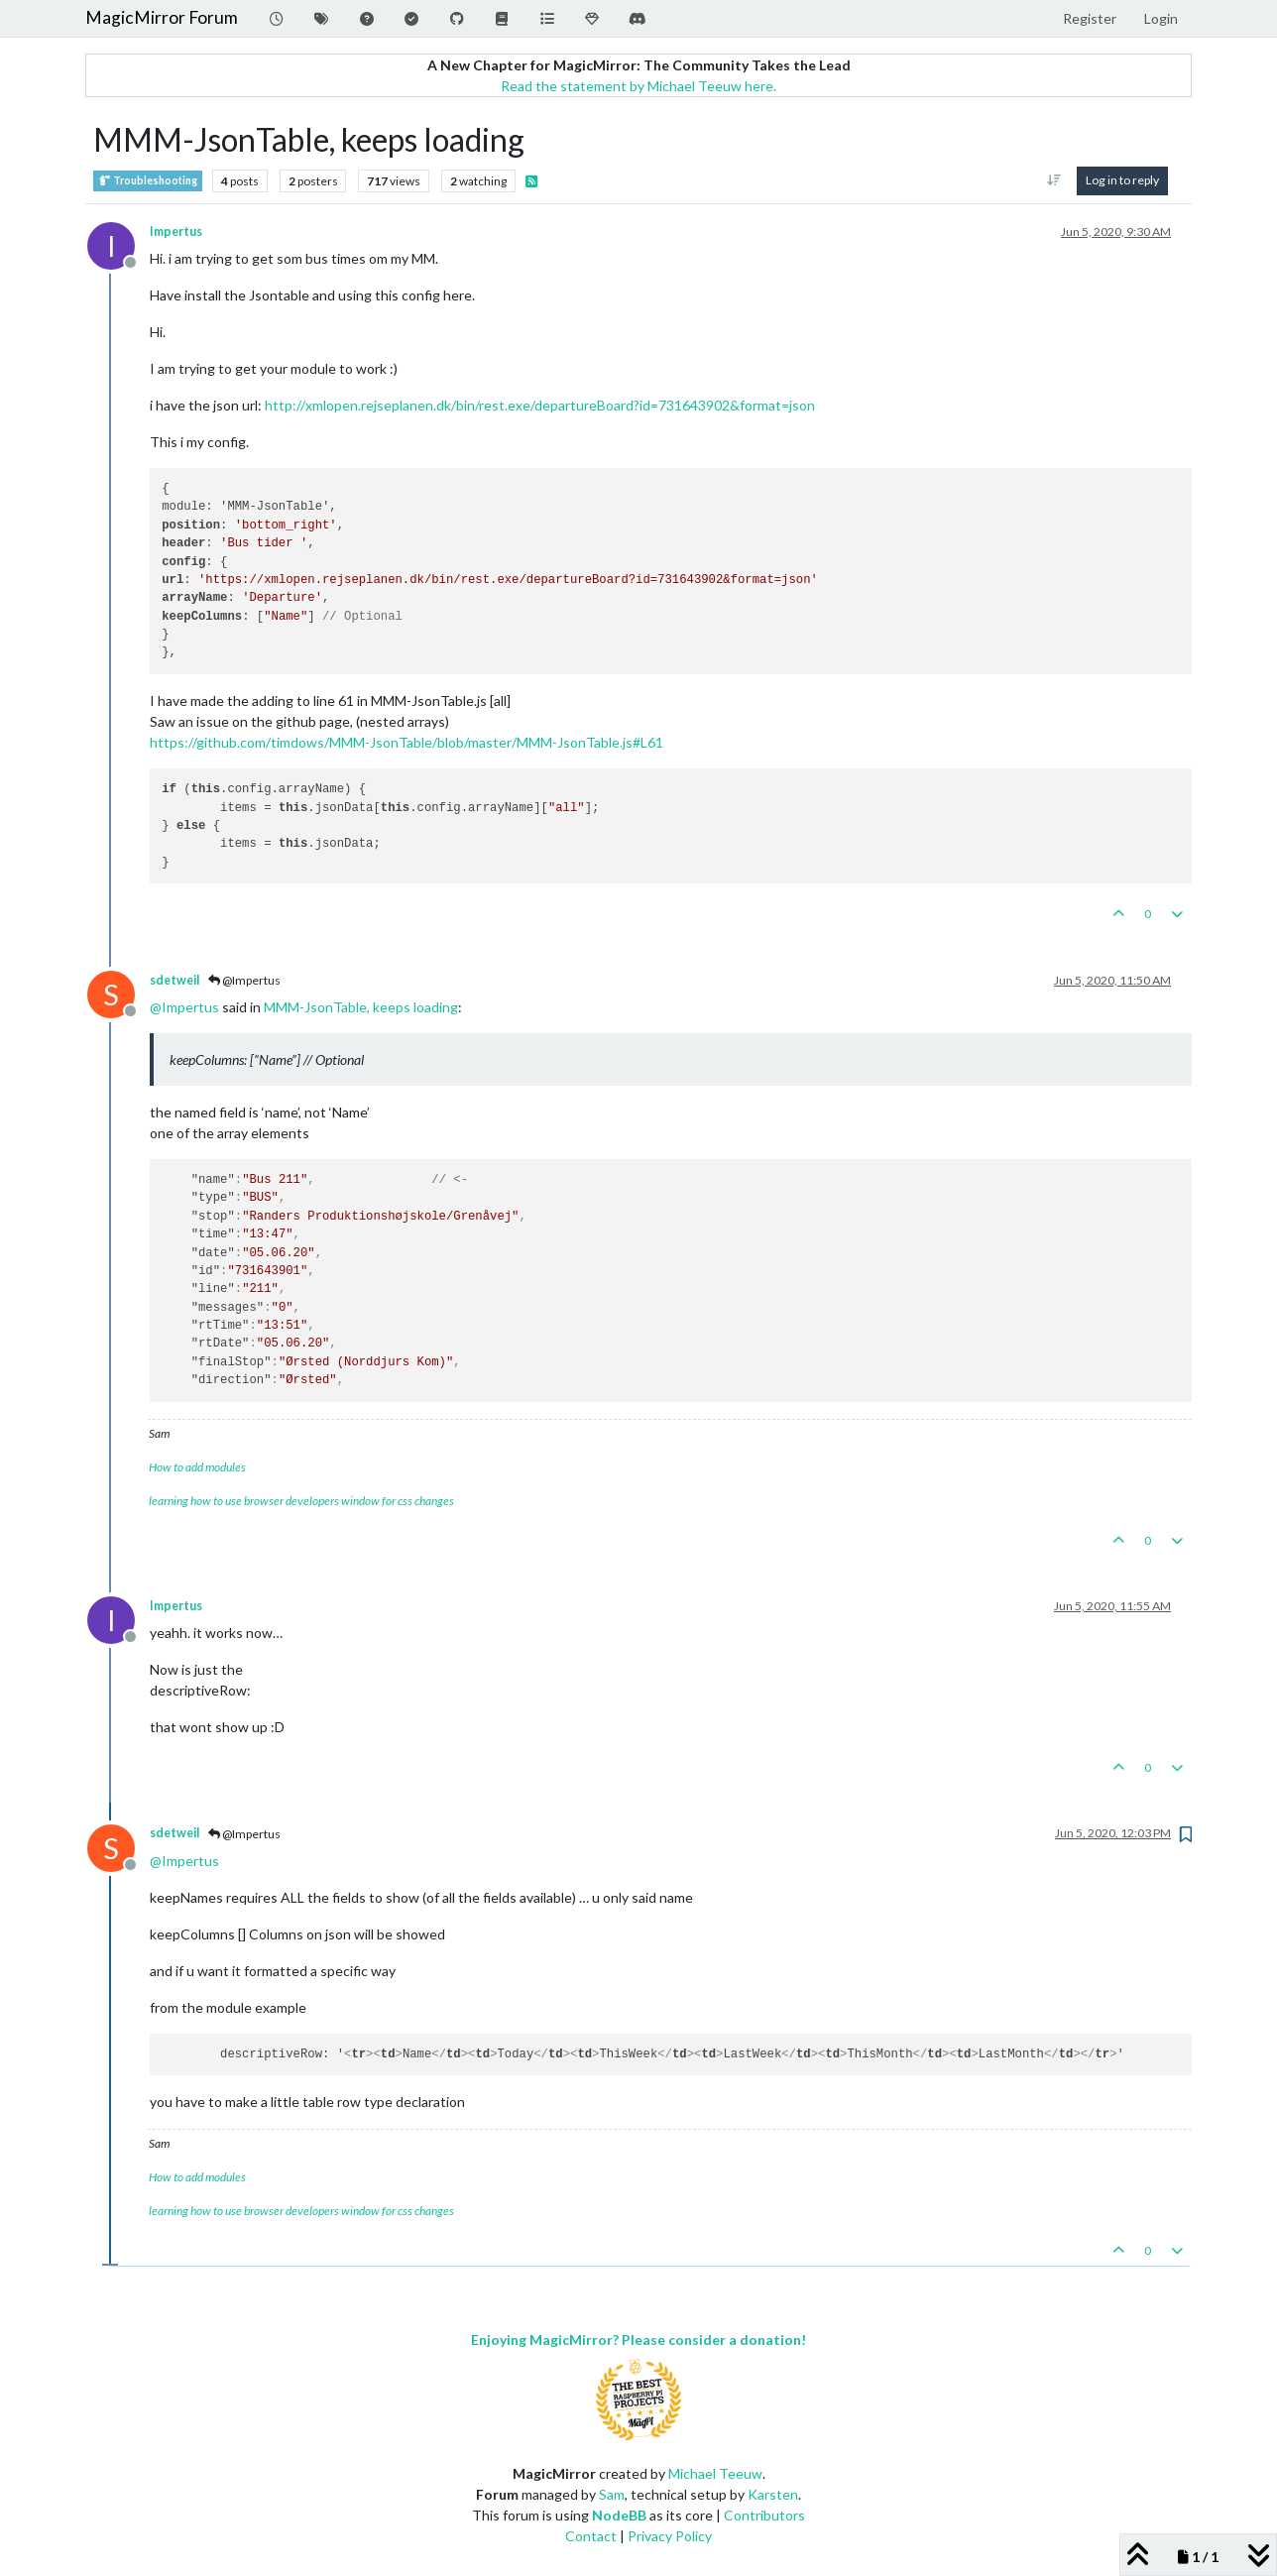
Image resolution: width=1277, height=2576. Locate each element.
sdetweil (174, 980)
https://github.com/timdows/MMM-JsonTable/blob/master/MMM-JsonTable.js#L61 (406, 742)
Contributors (764, 2515)
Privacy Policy (670, 2535)
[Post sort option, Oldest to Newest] (1054, 180)
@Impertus (244, 980)
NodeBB (619, 2515)
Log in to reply (1122, 180)
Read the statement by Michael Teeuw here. (638, 85)
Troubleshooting (147, 181)
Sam (612, 2494)
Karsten (773, 2494)
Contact (591, 2535)
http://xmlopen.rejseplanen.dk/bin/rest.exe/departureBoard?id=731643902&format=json (540, 405)
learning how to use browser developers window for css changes (301, 1500)
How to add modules (197, 1467)
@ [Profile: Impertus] (184, 1006)
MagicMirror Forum (161, 17)
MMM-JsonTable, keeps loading (361, 1006)
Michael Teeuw (715, 2473)
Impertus (176, 231)
